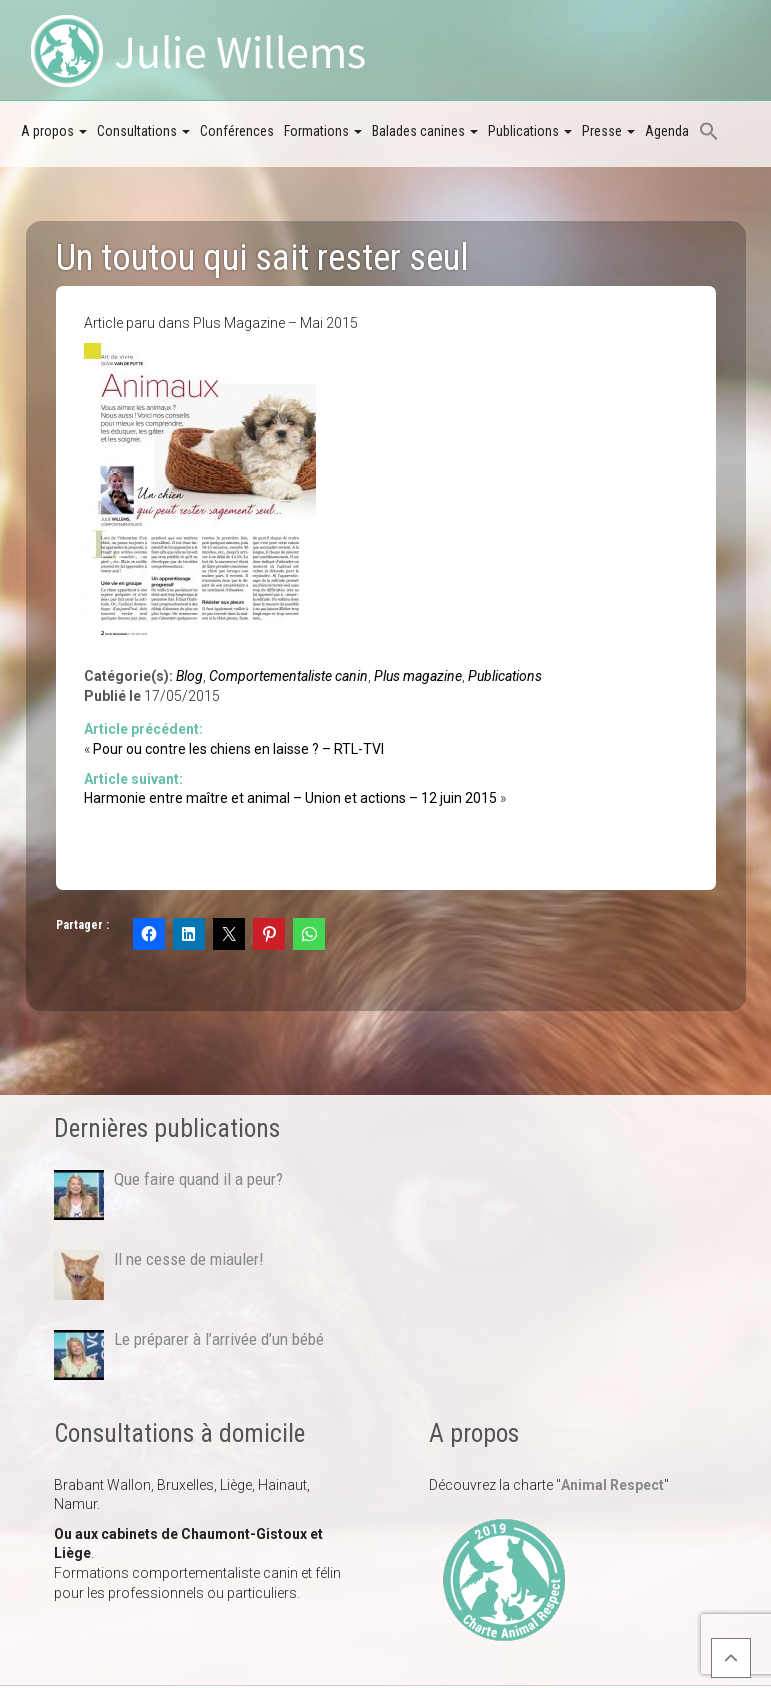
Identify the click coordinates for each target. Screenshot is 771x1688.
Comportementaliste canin (288, 676)
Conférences (237, 131)
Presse (608, 131)
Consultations (143, 131)
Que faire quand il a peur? (198, 1179)
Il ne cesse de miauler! (188, 1259)
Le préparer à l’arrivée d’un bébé (219, 1339)
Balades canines (425, 131)
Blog (189, 676)
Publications (530, 131)
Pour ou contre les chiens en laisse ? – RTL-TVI (238, 749)
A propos (54, 131)
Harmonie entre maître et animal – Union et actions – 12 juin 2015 (290, 798)
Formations (323, 131)
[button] (709, 133)
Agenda (667, 131)
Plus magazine (418, 676)
